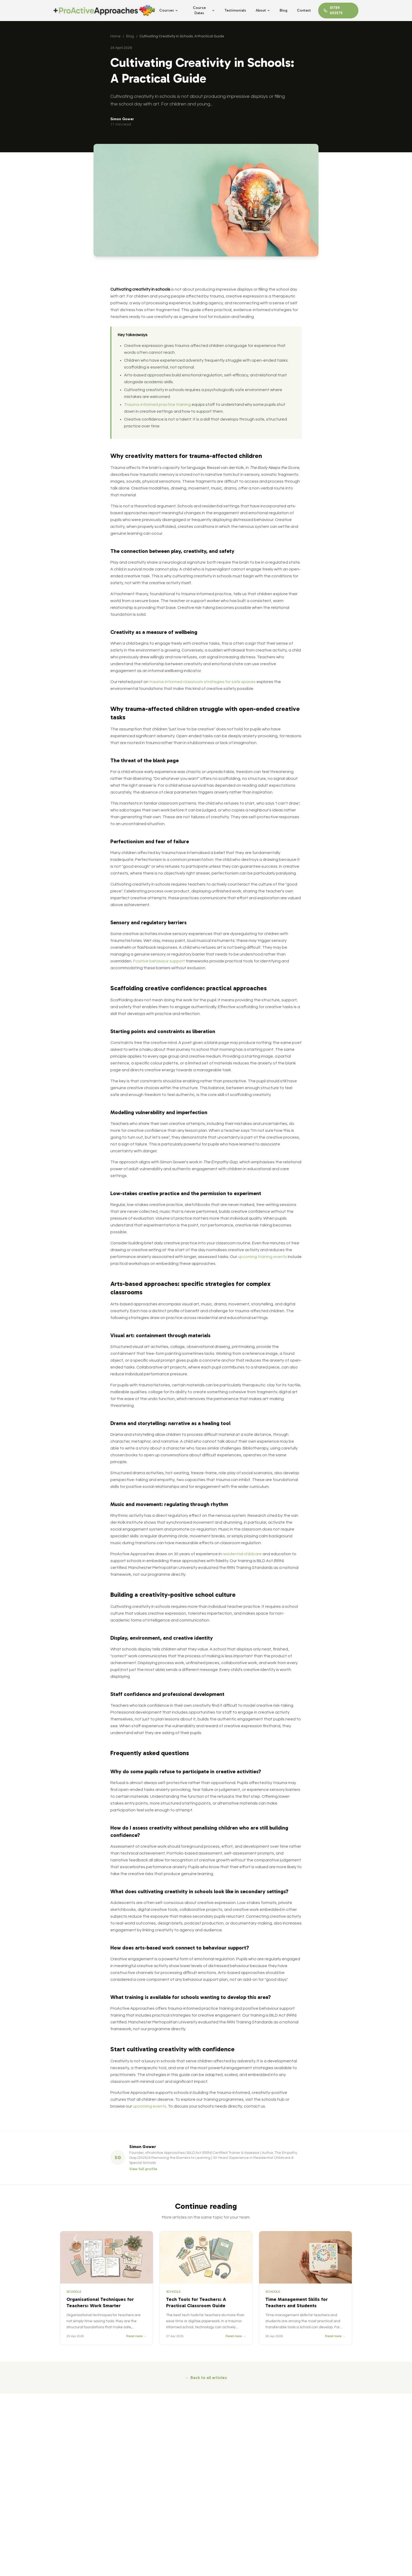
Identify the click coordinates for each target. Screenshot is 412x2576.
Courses (168, 10)
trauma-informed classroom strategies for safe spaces (202, 682)
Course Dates (204, 10)
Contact (304, 10)
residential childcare (242, 1554)
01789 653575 (333, 10)
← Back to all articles (206, 2377)
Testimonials (235, 10)
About (263, 10)
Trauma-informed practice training (157, 404)
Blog (283, 10)
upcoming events (149, 2106)
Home (115, 36)
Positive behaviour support (159, 961)
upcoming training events (262, 1257)
